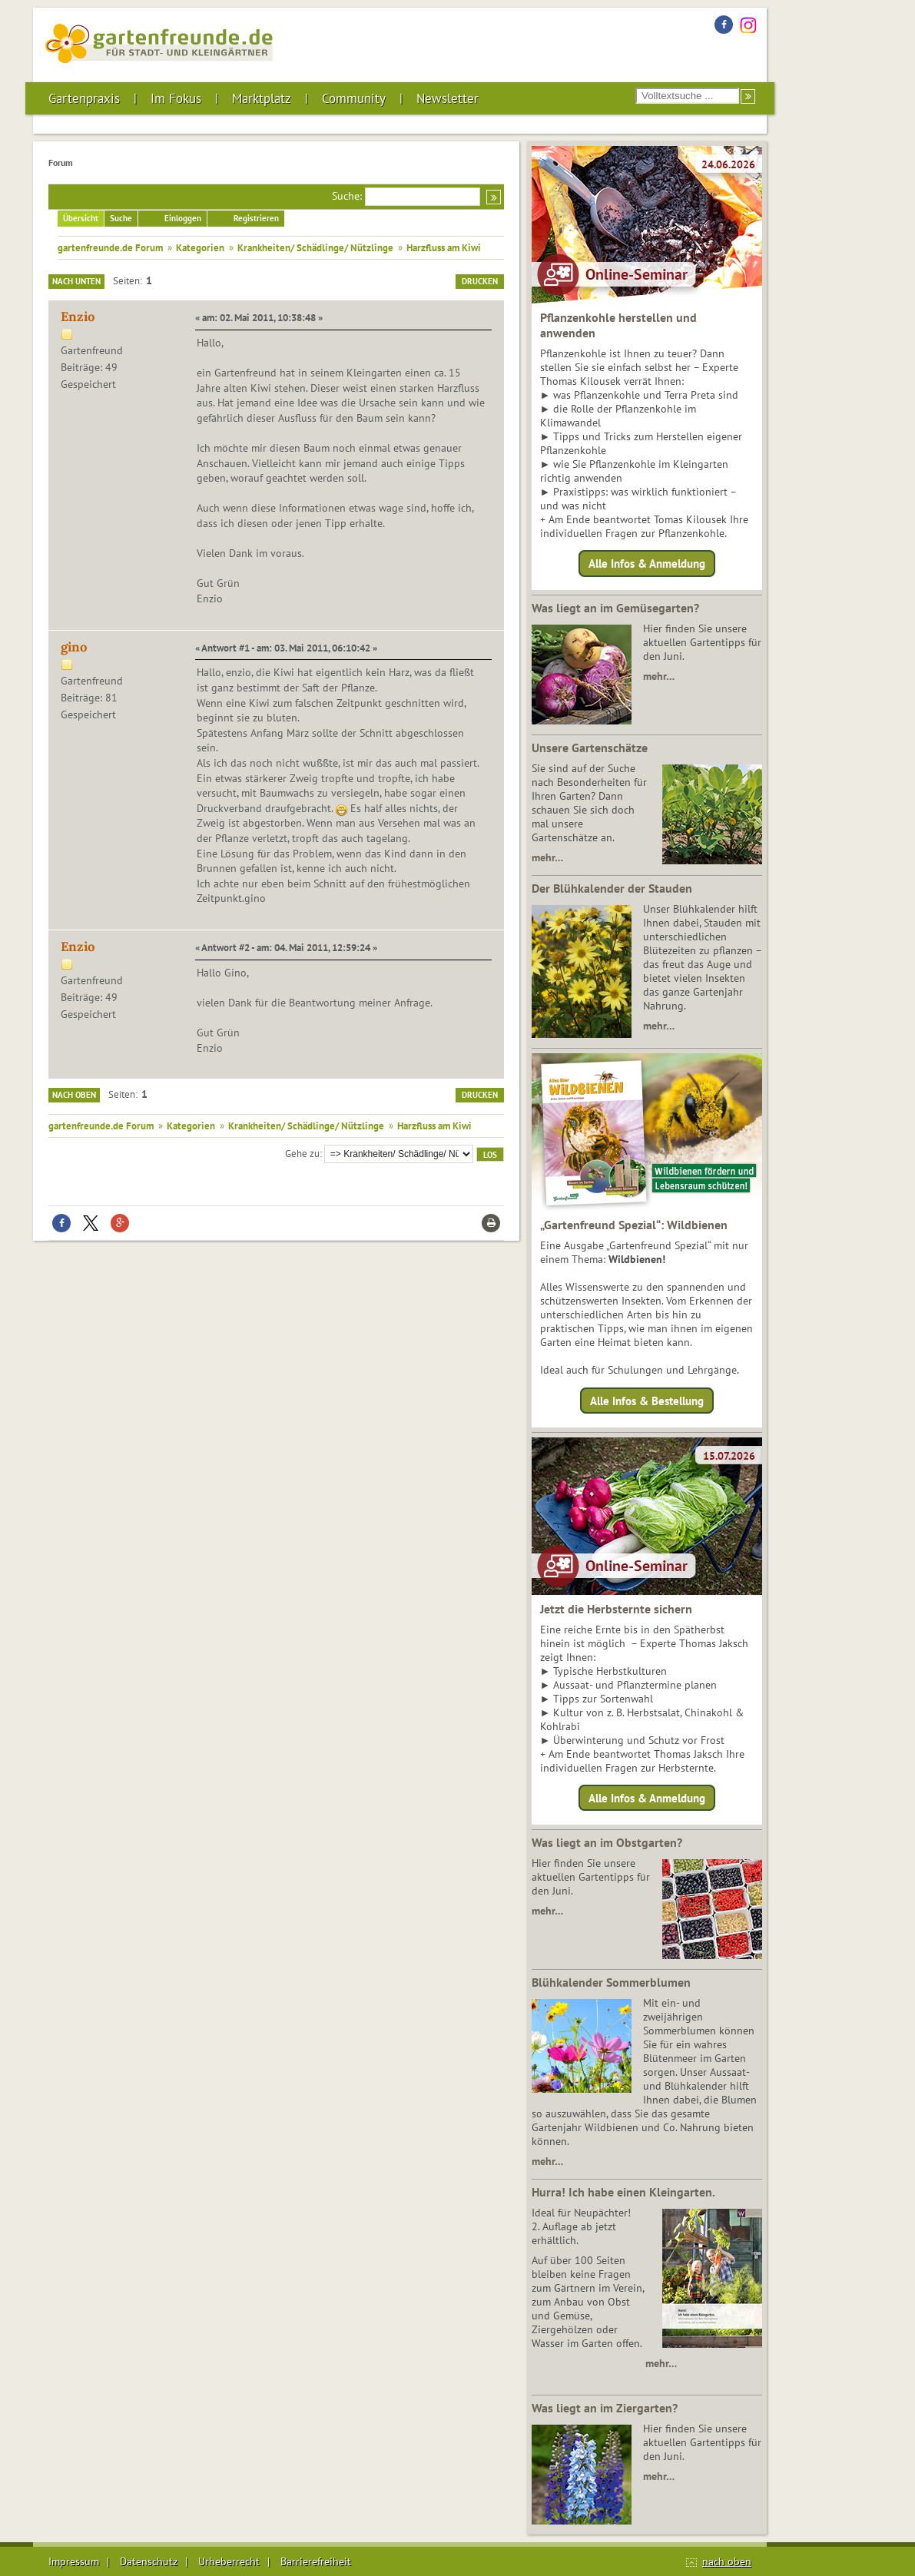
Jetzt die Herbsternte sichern (616, 1608)
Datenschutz (148, 2561)
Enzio (78, 316)
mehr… (659, 676)
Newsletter (447, 98)
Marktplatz (261, 98)
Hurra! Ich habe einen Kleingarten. (623, 2192)
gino (74, 646)
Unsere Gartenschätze (590, 747)
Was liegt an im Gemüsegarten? (615, 607)
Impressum (73, 2561)
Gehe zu (302, 1153)
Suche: (347, 196)
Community (354, 98)
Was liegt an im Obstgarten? (607, 1842)
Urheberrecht (229, 2561)
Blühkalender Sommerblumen (611, 1982)
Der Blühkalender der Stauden (612, 888)
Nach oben (74, 1094)
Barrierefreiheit (315, 2561)
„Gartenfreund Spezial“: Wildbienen (634, 1224)
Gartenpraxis (84, 98)
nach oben (726, 2561)
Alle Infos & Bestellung (647, 1400)
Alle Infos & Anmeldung (646, 563)
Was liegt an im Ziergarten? (605, 2407)
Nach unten (76, 281)
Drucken (480, 281)
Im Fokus (176, 98)
